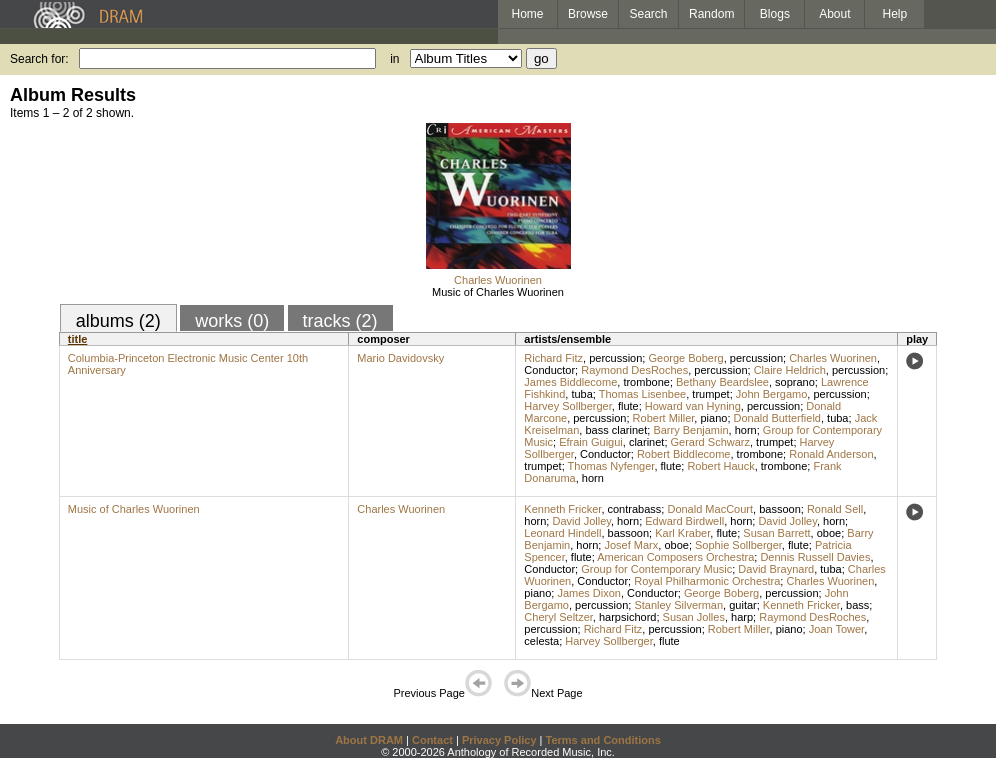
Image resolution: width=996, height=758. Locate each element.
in (394, 59)
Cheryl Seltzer (558, 617)
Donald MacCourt (710, 509)
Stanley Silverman (678, 605)
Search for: (39, 59)
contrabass (635, 509)
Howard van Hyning (693, 406)
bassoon (780, 509)
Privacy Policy (499, 740)
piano (713, 418)
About (834, 14)
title (78, 339)
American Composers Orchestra (675, 557)
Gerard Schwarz (710, 442)
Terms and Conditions (603, 740)
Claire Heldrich (790, 370)
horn (746, 430)
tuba (581, 394)
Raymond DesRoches (634, 370)
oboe (829, 533)
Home (527, 14)
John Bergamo (772, 394)
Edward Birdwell (684, 521)
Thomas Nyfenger (611, 466)
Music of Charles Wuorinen (498, 292)
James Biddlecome (570, 382)
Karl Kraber (682, 533)
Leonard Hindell (562, 533)
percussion (615, 358)
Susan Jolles (694, 617)
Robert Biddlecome (684, 454)
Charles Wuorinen (498, 280)
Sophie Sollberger (738, 545)
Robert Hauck (720, 466)
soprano (795, 382)
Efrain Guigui (591, 442)
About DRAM (369, 740)
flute (628, 406)
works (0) (232, 321)
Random (711, 14)
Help (895, 14)
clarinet (646, 442)
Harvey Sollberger (567, 406)
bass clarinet (616, 430)
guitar (743, 605)
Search (649, 14)
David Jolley (581, 521)
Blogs (775, 14)
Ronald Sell (835, 509)
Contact (432, 740)
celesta (541, 641)
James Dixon (589, 593)
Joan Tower (836, 629)
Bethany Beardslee (722, 382)
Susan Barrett (776, 533)
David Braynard (776, 569)
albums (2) (118, 321)
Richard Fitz (553, 358)
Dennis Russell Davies (815, 557)
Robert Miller (664, 418)
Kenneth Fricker (562, 509)
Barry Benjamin (690, 430)
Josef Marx (631, 545)
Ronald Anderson (831, 454)
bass (857, 605)
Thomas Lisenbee (642, 394)
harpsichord (627, 617)
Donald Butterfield (777, 418)
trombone (646, 382)
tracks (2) (340, 321)
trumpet (710, 394)
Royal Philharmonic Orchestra (707, 581)
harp (742, 617)
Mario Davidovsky (400, 358)
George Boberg (685, 358)
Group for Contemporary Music (656, 569)
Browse (588, 14)
